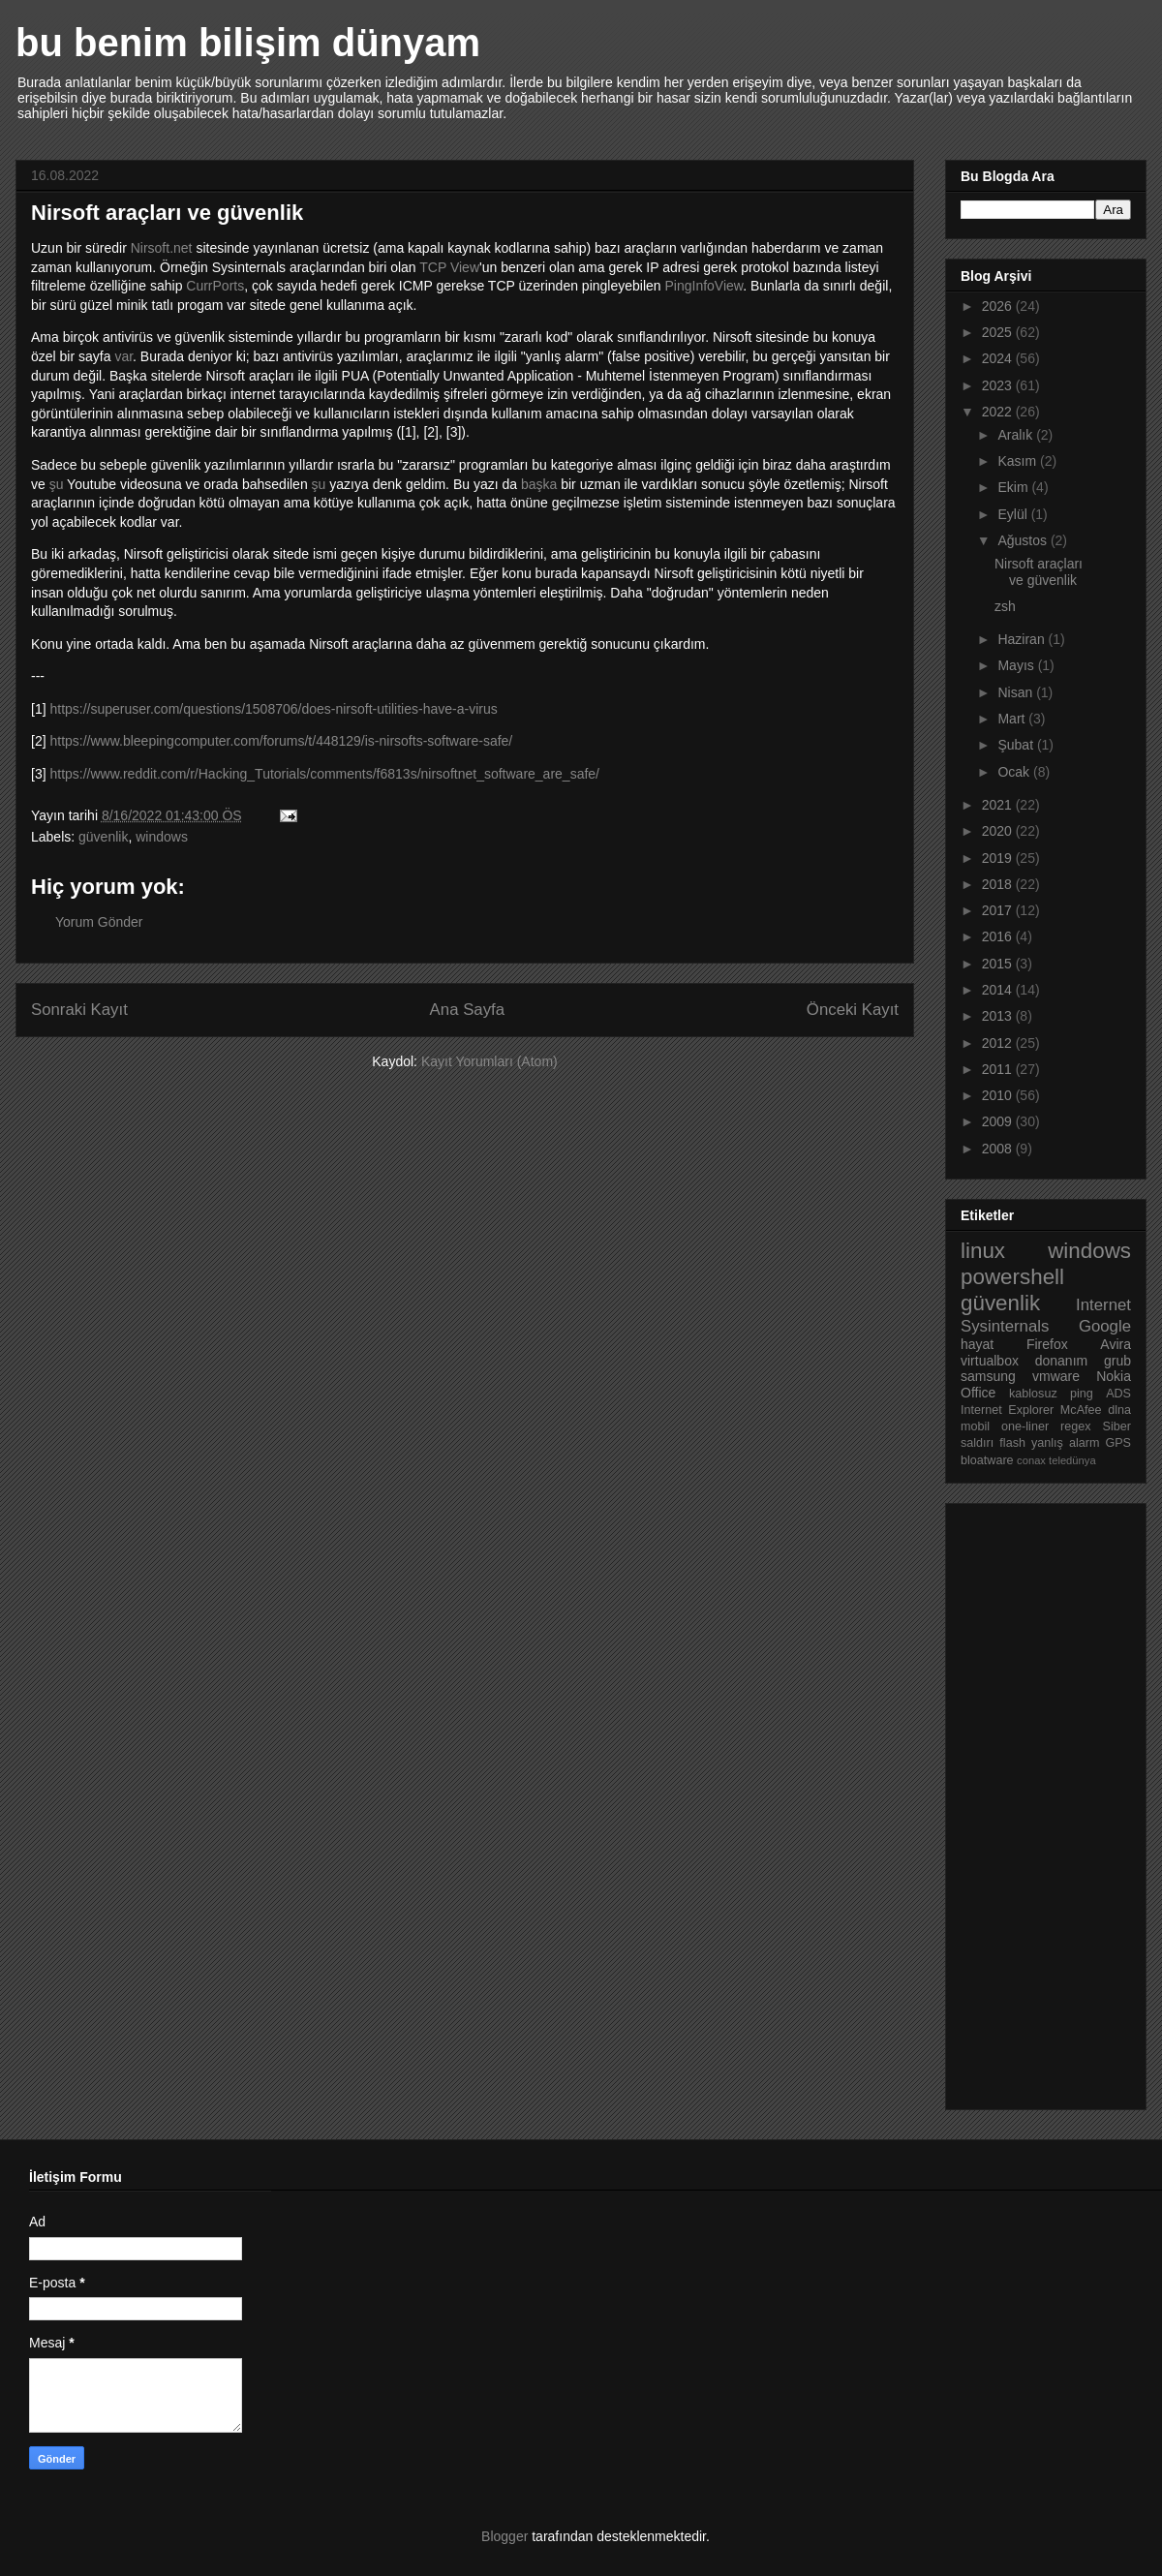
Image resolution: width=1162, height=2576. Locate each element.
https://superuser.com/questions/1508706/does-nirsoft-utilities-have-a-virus (273, 709)
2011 (999, 1069)
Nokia (1113, 1376)
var (123, 356)
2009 (999, 1121)
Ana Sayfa (467, 1009)
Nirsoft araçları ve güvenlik (1038, 572)
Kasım (1018, 461)
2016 (999, 936)
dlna (1119, 1410)
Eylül (1013, 514)
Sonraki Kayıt (79, 1009)
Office (978, 1392)
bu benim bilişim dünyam (247, 42)
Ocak (1015, 772)
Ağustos (1023, 540)
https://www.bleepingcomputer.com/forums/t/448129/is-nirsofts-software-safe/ (280, 741)
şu (56, 484)
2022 (999, 411)
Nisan (1016, 692)
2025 (999, 332)
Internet (1103, 1305)
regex (1075, 1426)
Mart (1012, 718)
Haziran (1022, 639)
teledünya (1072, 1460)
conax (1031, 1460)
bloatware (987, 1460)
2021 (999, 805)
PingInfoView (703, 285)
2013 (999, 1016)
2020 (999, 831)
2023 (999, 385)
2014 (999, 989)
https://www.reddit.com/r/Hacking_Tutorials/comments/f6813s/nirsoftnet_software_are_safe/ (324, 774)
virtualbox (990, 1360)
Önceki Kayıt (853, 1009)
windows (162, 836)
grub (1117, 1360)
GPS (1118, 1443)
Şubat (1016, 744)
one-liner (1025, 1426)
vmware (1056, 1376)
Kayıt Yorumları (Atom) (489, 1061)
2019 (999, 858)
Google (1105, 1326)
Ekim (1014, 487)
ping (1081, 1393)
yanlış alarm (1065, 1443)
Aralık (1016, 435)
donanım (1061, 1360)
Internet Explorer (1007, 1410)
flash (1012, 1443)
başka (539, 484)
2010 (999, 1095)
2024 (999, 358)
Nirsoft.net (162, 248)
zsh (1005, 606)
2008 (999, 1148)
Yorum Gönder (99, 922)
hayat (977, 1344)
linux (983, 1251)
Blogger (504, 2536)
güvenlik (103, 836)
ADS (1118, 1393)
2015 (999, 963)
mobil (975, 1426)
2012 (999, 1043)
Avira (1115, 1344)
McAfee (1081, 1410)
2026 (999, 306)
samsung (988, 1376)
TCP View (449, 267)
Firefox (1047, 1344)
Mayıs (1017, 665)
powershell (1012, 1277)
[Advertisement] (1038, 1801)
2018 (999, 884)
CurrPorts (215, 285)
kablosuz (1033, 1393)
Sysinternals (1005, 1326)
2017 (999, 910)
